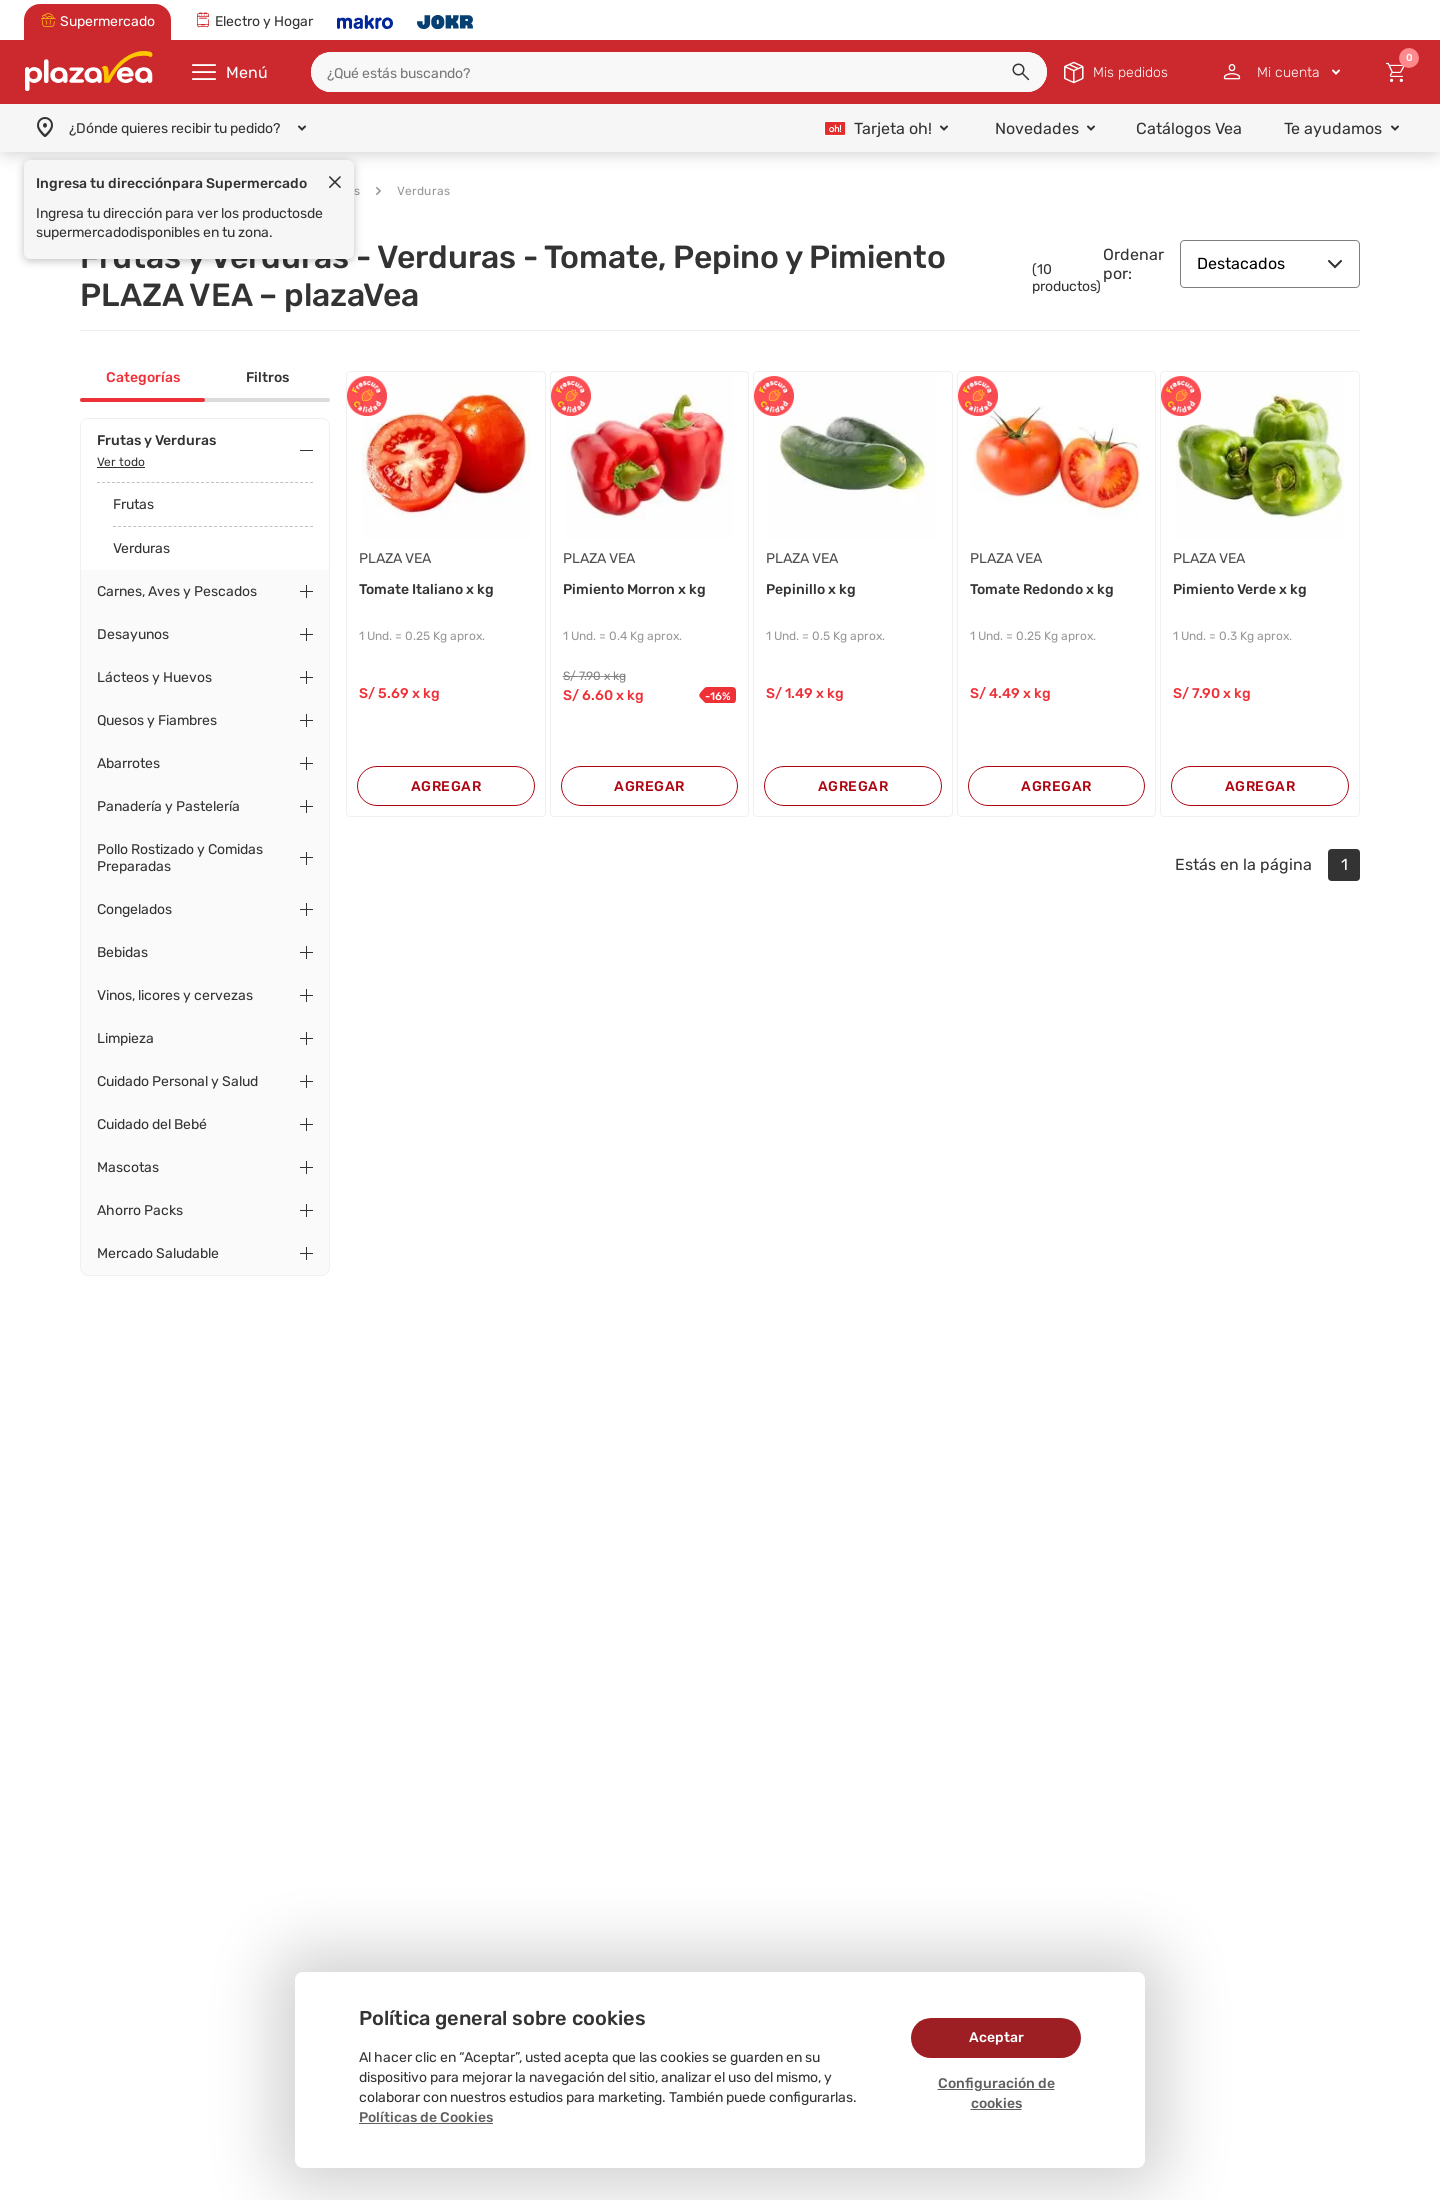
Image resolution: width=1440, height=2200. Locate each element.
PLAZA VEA (395, 558)
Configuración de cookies (996, 2093)
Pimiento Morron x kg (634, 589)
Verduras (413, 191)
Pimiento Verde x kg (1240, 589)
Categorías (143, 377)
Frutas (133, 504)
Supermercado (164, 191)
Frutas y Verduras (297, 191)
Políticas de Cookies (426, 2117)
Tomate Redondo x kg (1042, 589)
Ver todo (121, 462)
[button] (1021, 72)
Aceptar (996, 2037)
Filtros (267, 377)
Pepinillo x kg (811, 589)
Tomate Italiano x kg (426, 589)
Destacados (1270, 263)
